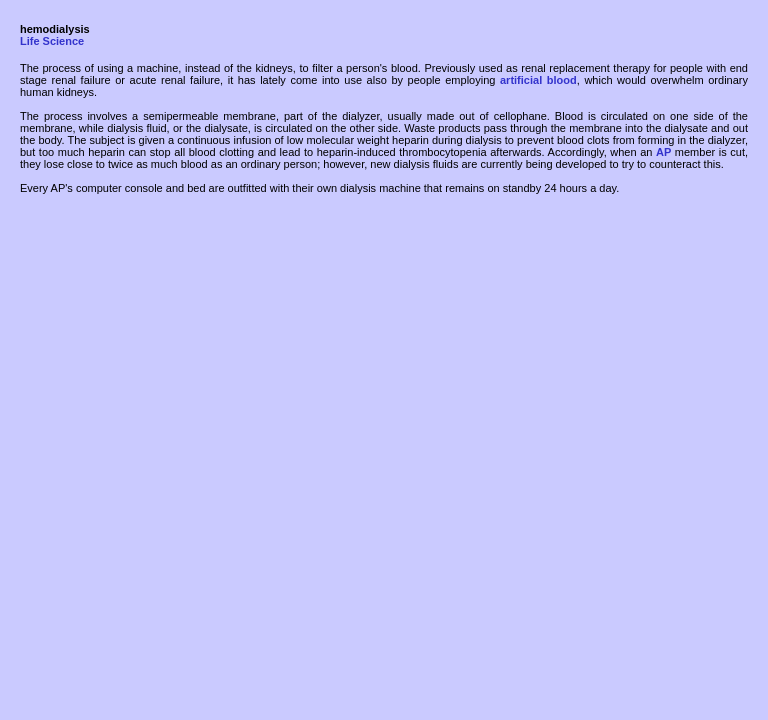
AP (663, 152)
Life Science (52, 41)
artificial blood (538, 80)
